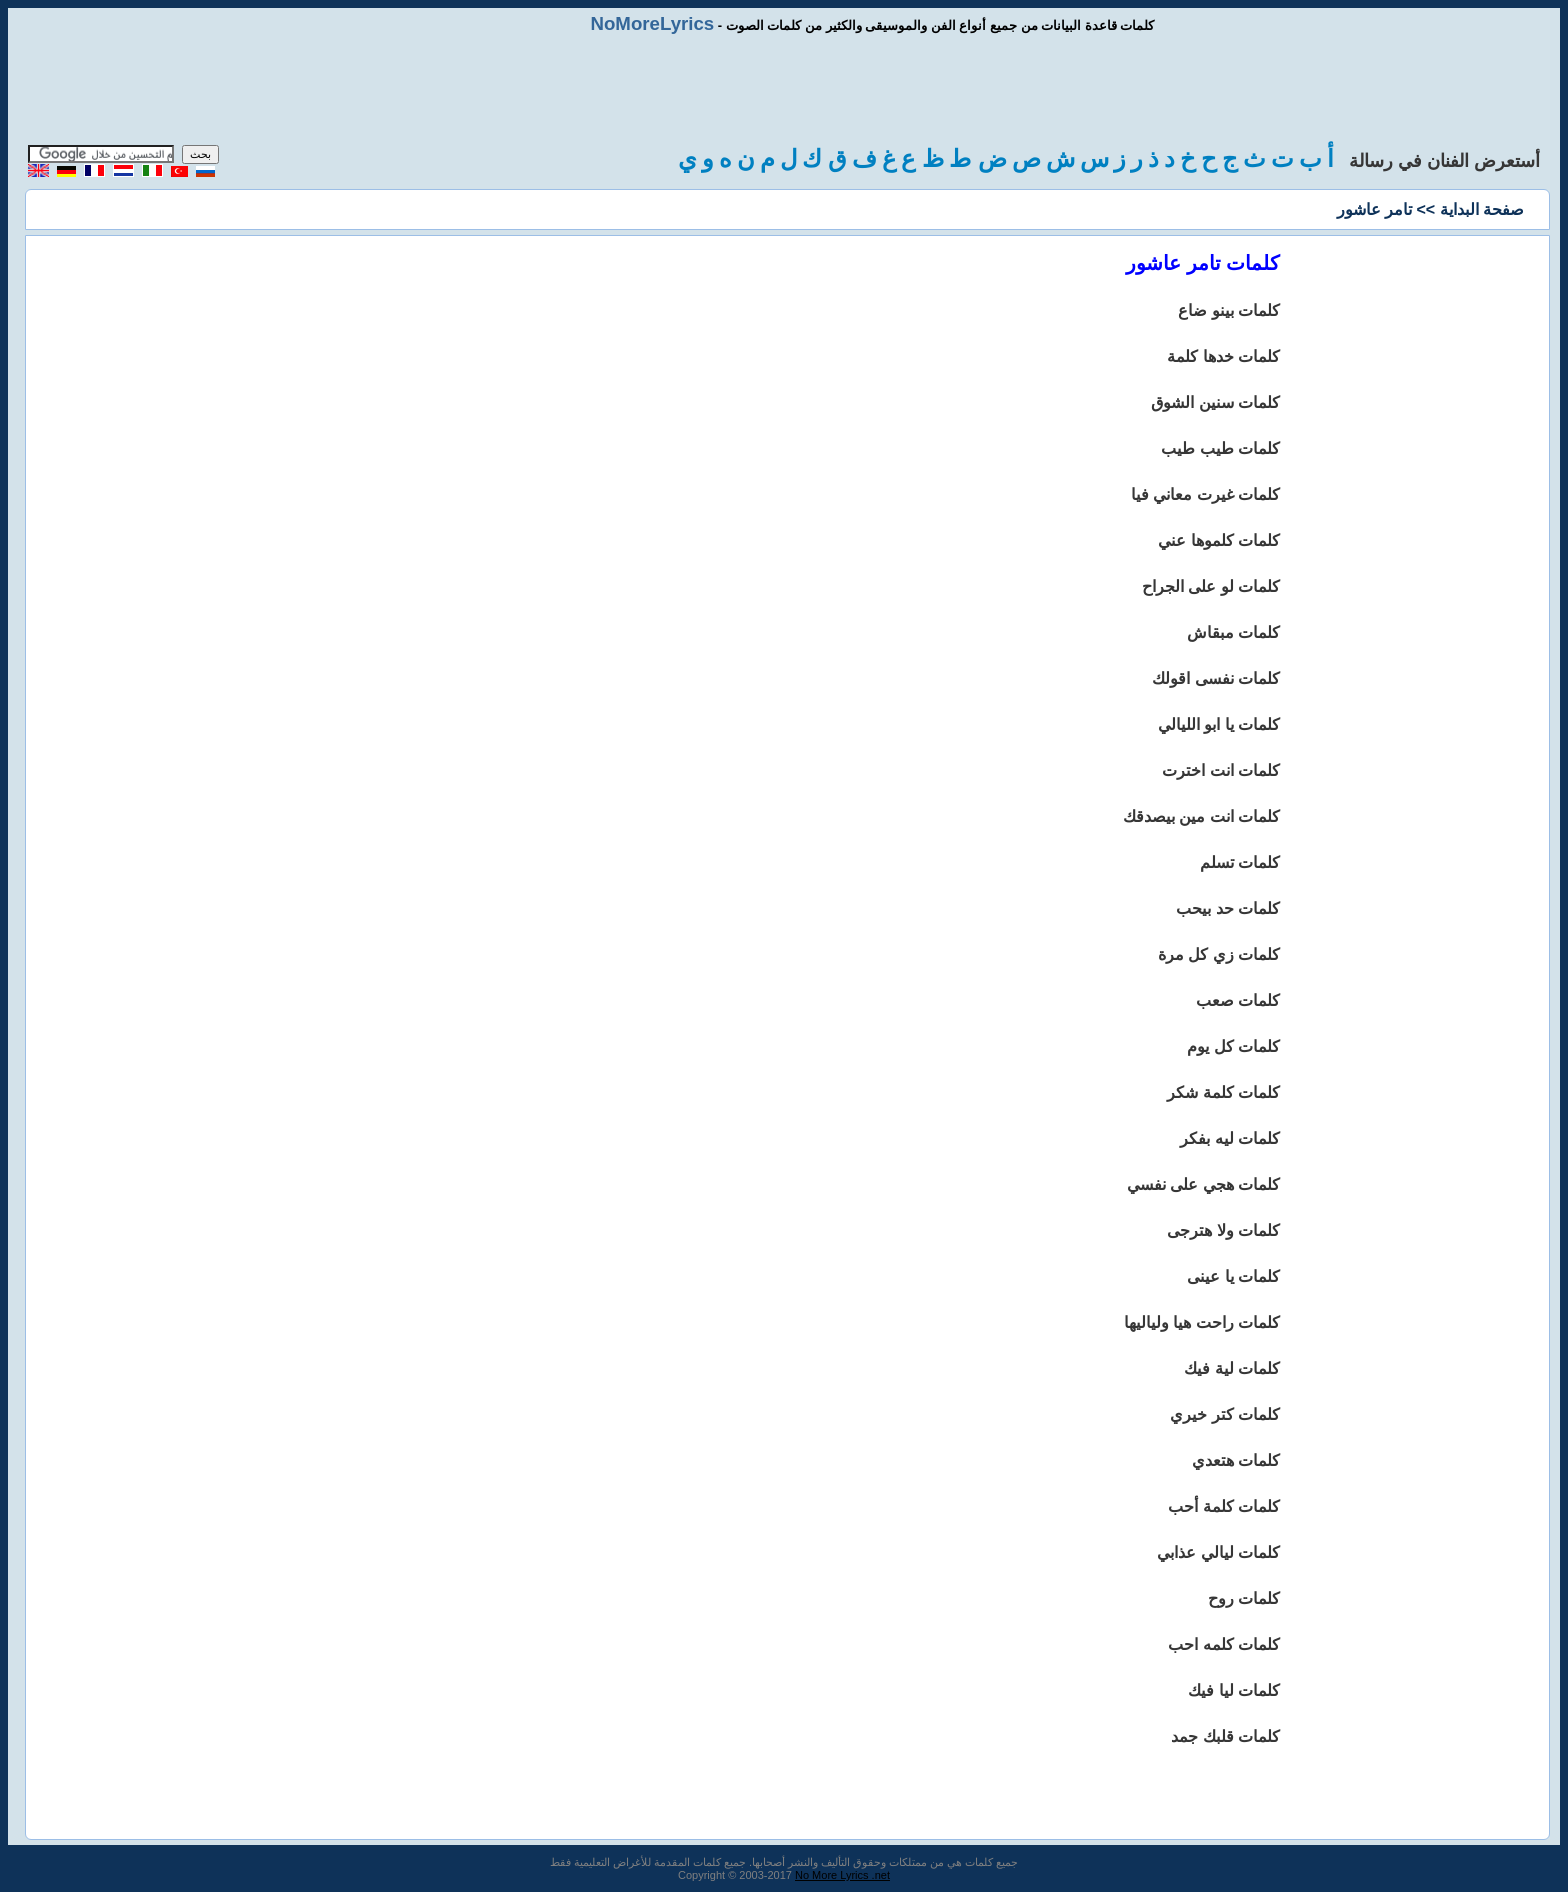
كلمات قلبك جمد (1225, 1736)
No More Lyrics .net (842, 1875)
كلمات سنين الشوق (1215, 402)
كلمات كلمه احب (1224, 1644)
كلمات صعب (1238, 1000)
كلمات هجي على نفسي (1203, 1184)
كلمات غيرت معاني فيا (1205, 494)
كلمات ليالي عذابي (1218, 1552)
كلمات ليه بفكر (1230, 1138)
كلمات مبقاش (1233, 632)
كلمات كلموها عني (1219, 540)
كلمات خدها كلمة (1223, 356)
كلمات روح (1244, 1598)
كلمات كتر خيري (1225, 1414)
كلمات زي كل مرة (1219, 954)
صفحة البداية (1482, 209)
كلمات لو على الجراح (1211, 586)
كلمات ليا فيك (1234, 1690)
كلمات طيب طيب (1220, 448)
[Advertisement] (784, 90)
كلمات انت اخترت (1221, 770)
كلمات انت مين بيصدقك (1201, 816)
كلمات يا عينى (1233, 1276)
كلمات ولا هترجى (1223, 1230)
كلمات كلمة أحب (1224, 1506)
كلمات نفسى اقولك (1216, 678)
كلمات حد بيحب (1228, 908)
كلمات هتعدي (1236, 1460)
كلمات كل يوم (1233, 1046)
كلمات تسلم (1240, 862)
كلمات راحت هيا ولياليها (1202, 1322)
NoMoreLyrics (652, 23)
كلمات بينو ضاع (1229, 310)
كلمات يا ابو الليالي (1219, 724)
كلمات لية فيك (1232, 1368)
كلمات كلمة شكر (1223, 1092)
